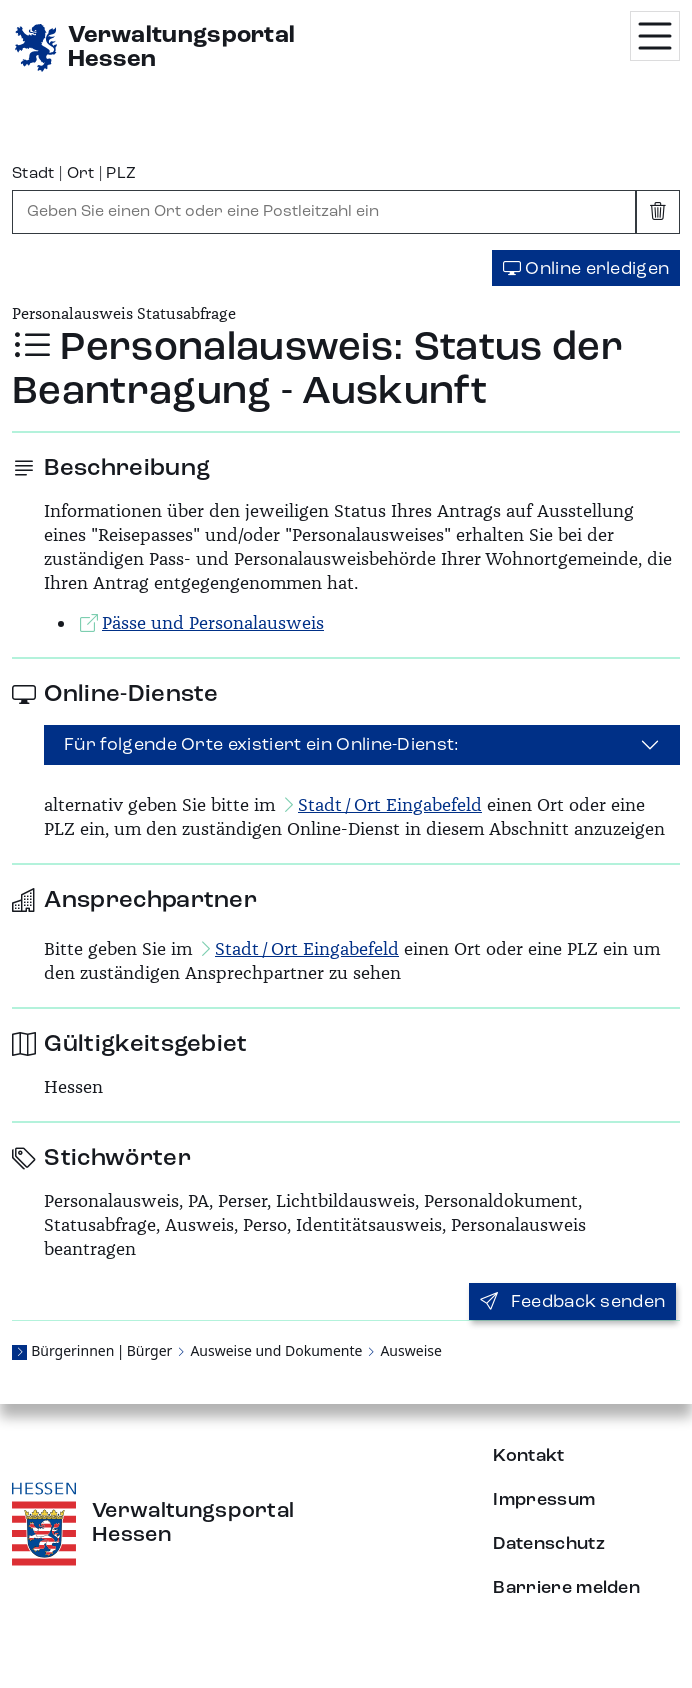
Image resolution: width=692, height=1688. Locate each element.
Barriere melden (566, 1588)
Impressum (544, 1500)
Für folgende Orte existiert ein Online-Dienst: (262, 745)
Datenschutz (549, 1544)
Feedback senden (572, 1302)
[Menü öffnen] (655, 36)
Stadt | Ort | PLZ (74, 174)
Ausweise (410, 1350)
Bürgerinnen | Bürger (101, 1350)
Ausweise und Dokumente (276, 1350)
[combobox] (324, 212)
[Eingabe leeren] (658, 212)
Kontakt (528, 1456)
